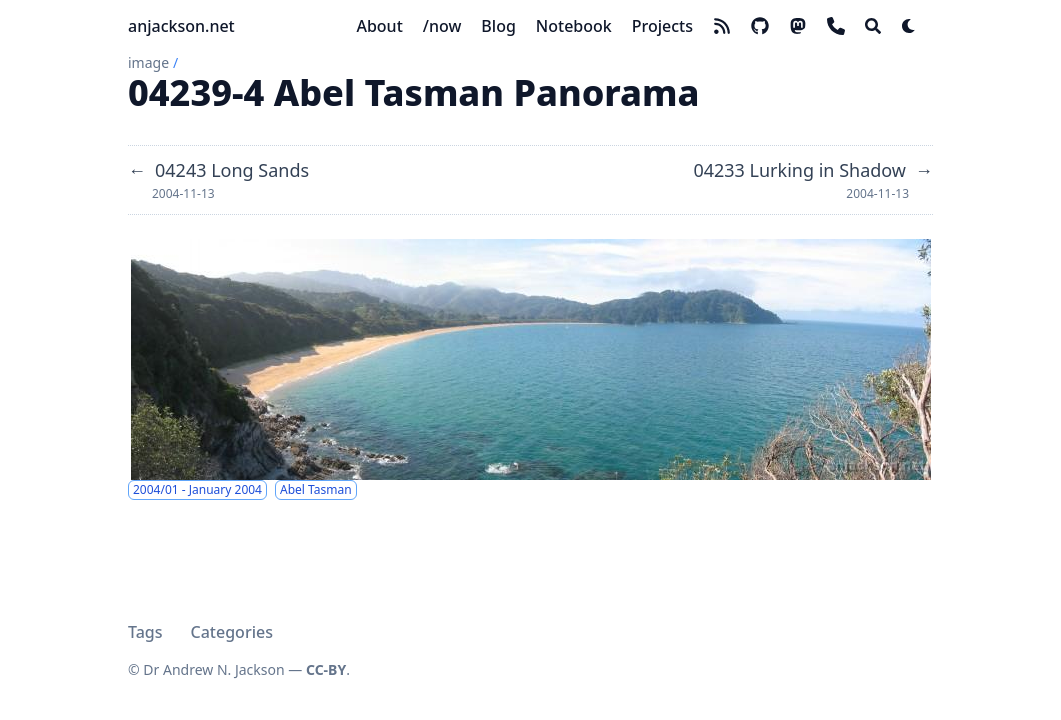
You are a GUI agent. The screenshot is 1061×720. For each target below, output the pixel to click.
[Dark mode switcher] (909, 26)
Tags (145, 632)
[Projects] (662, 26)
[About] (379, 26)
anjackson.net (181, 26)
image (148, 62)
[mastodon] (798, 26)
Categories (232, 632)
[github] (760, 26)
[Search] (873, 26)
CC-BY (326, 669)
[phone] (836, 26)
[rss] (722, 26)
